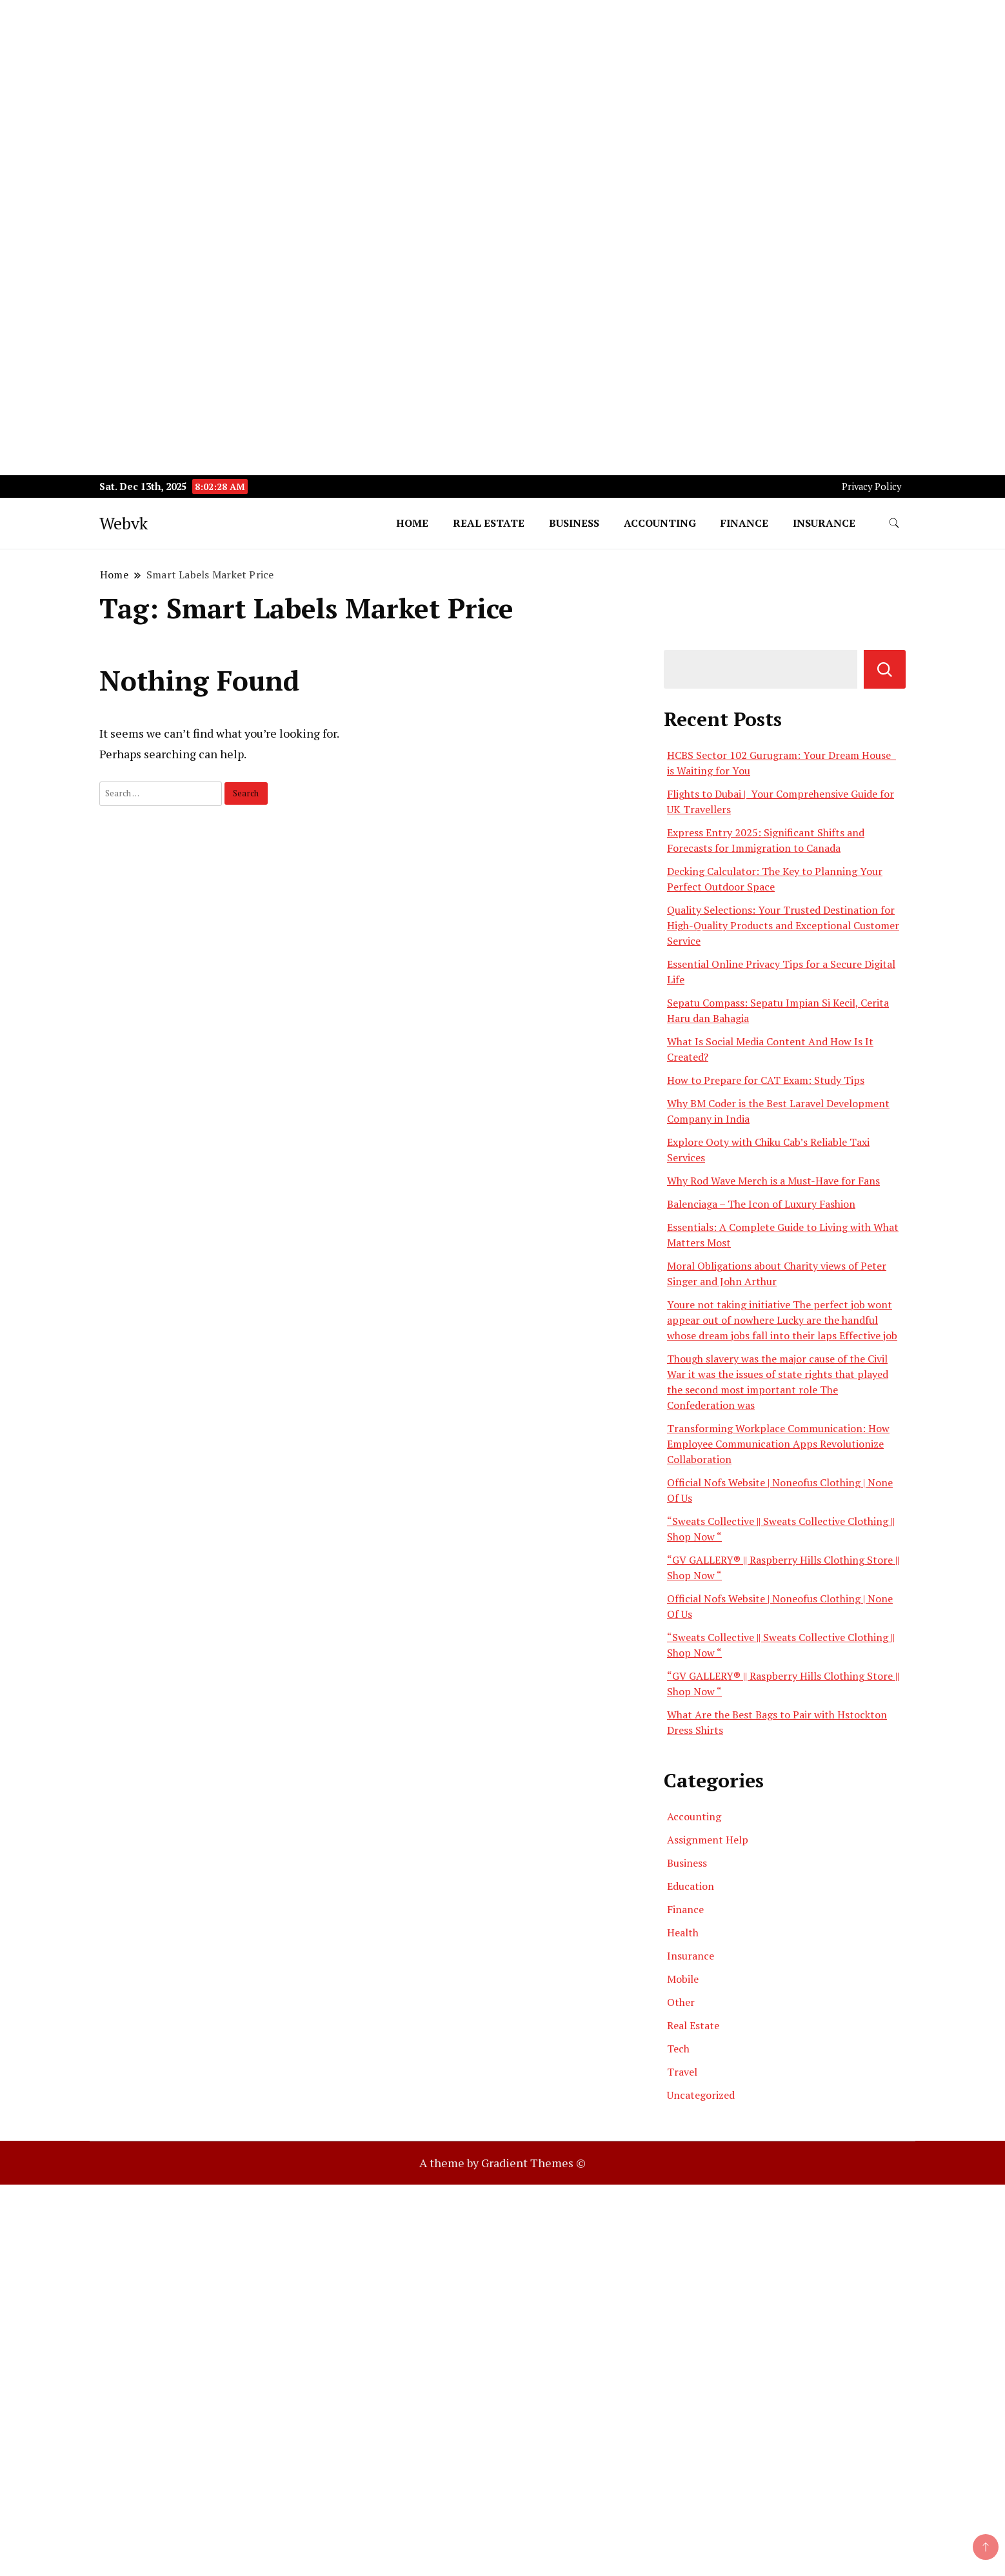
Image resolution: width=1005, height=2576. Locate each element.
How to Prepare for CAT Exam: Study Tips (765, 1080)
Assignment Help (707, 1840)
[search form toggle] (894, 523)
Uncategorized (701, 2095)
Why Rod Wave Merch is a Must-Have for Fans (773, 1181)
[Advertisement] (387, 90)
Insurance (824, 523)
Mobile (683, 1979)
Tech (678, 2048)
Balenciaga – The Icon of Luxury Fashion (761, 1204)
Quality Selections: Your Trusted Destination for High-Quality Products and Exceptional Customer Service (783, 925)
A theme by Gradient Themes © (502, 2162)
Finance (744, 523)
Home (412, 523)
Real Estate (488, 523)
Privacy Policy (871, 486)
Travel (682, 2072)
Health (683, 1932)
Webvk (123, 523)
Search (885, 669)
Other (681, 2002)
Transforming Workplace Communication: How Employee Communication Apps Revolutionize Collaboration (778, 1443)
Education (690, 1886)
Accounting (660, 523)
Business (574, 523)
